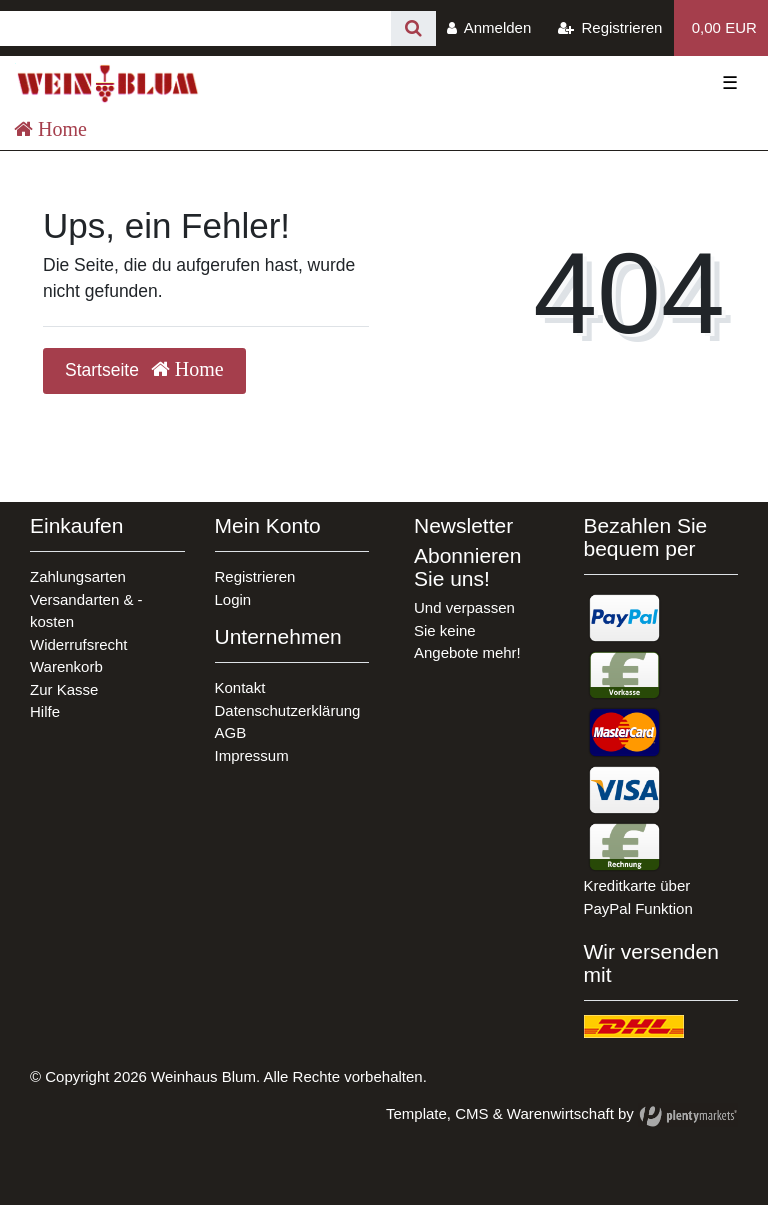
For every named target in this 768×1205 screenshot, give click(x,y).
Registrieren (255, 576)
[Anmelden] (489, 28)
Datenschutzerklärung (288, 710)
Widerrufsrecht (79, 644)
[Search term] (195, 28)
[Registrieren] (610, 28)
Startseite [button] (144, 369)
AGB (231, 732)
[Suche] (413, 28)
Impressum (252, 755)
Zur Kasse (64, 689)
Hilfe (45, 711)
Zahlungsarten (78, 576)
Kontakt (240, 687)
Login (233, 599)
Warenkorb (66, 666)
